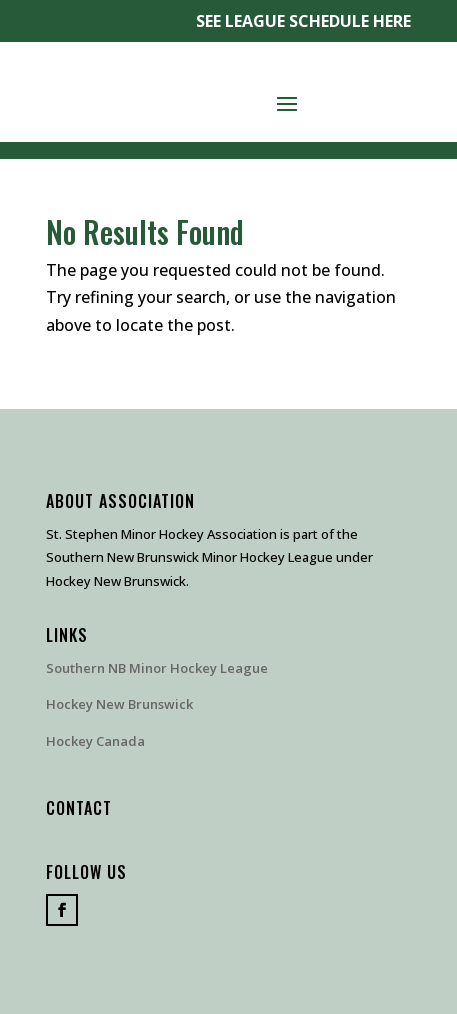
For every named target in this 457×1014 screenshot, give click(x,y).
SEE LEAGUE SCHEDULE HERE (303, 21)
